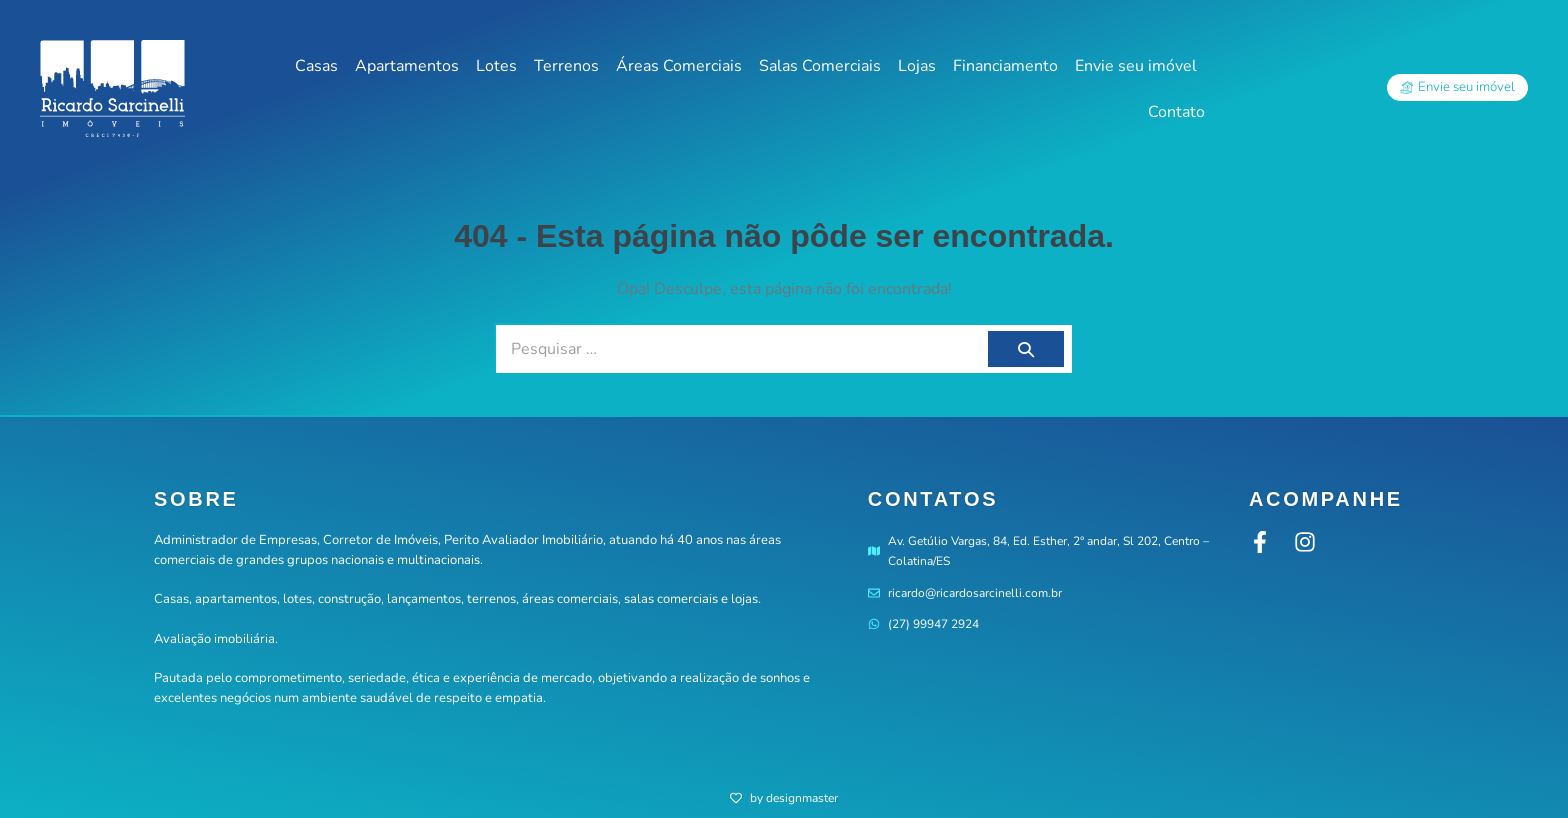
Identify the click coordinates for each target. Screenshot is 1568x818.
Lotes (496, 66)
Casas (316, 66)
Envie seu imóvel (1136, 66)
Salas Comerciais (820, 66)
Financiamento (1005, 66)
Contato (1176, 112)
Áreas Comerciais (679, 66)
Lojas (917, 66)
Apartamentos (407, 66)
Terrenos (566, 66)
